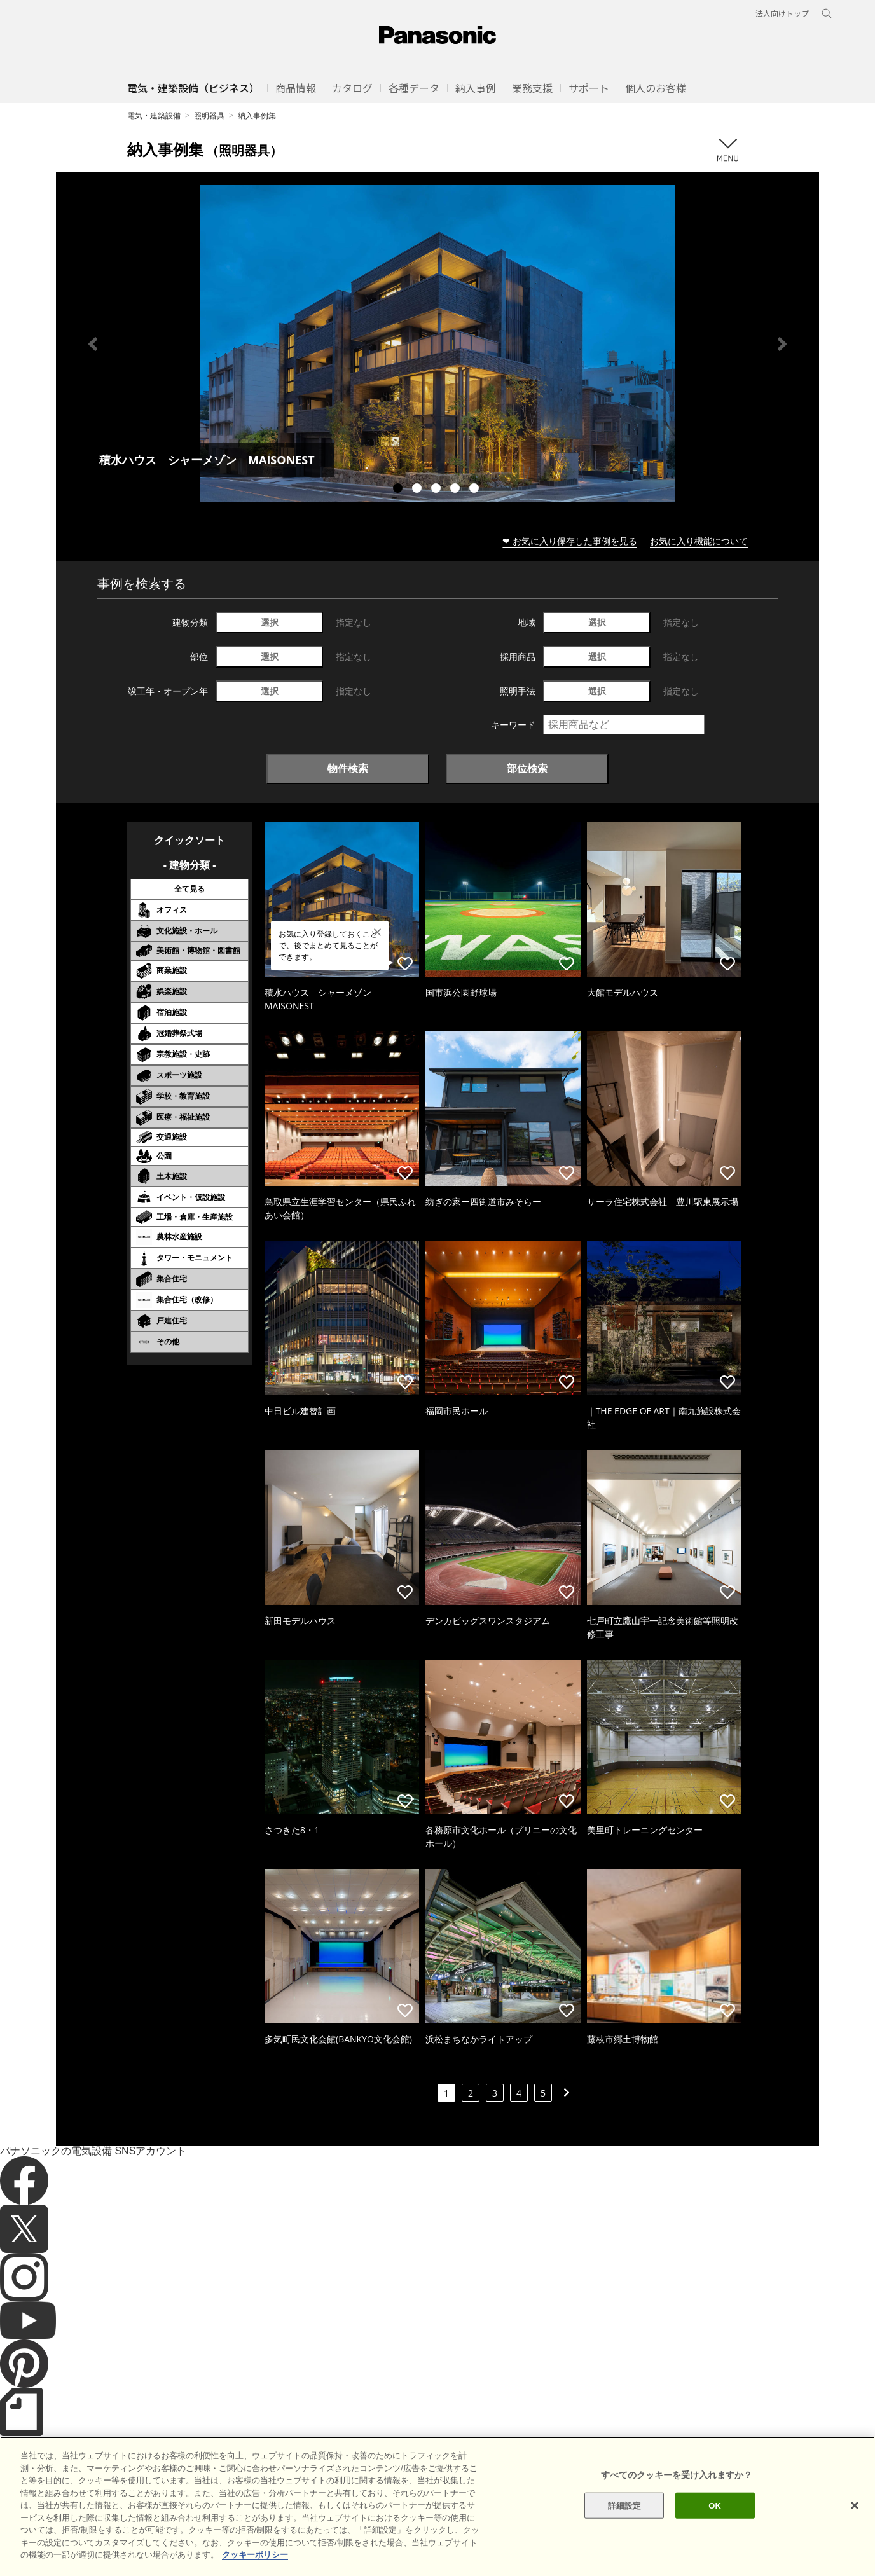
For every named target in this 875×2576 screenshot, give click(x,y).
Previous (93, 344)
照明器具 (209, 115)
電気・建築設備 (154, 115)
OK (714, 2527)
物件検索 (347, 768)
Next (782, 344)
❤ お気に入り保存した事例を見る (569, 541)
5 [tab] (475, 489)
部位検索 (527, 768)
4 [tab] (456, 489)
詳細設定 (625, 2527)
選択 (270, 622)
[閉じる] (855, 2528)
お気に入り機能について (699, 541)
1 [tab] (399, 489)
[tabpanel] (437, 343)
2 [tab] (418, 489)
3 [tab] (437, 489)
